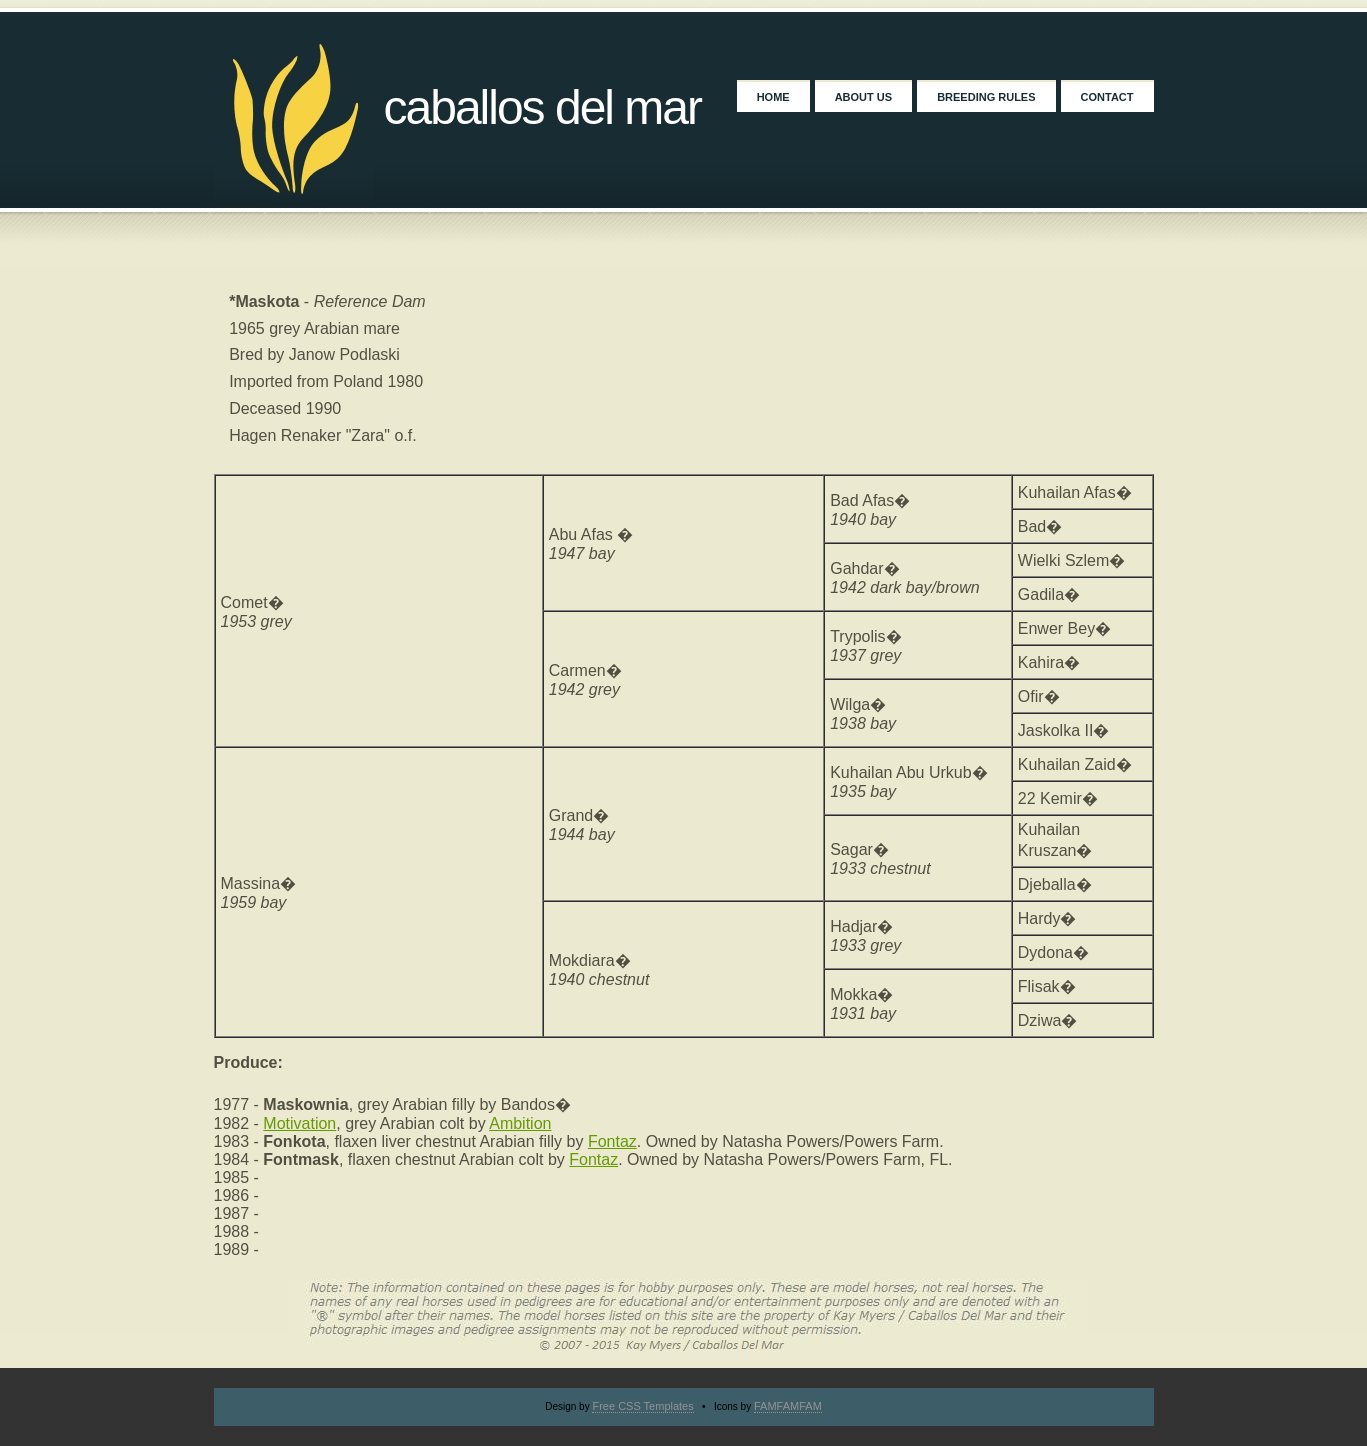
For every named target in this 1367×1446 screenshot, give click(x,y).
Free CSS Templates (642, 1406)
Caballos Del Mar (543, 107)
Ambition (520, 1123)
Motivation (299, 1123)
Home (773, 97)
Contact (1107, 97)
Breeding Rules (986, 97)
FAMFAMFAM (788, 1406)
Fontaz (612, 1141)
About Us (863, 97)
